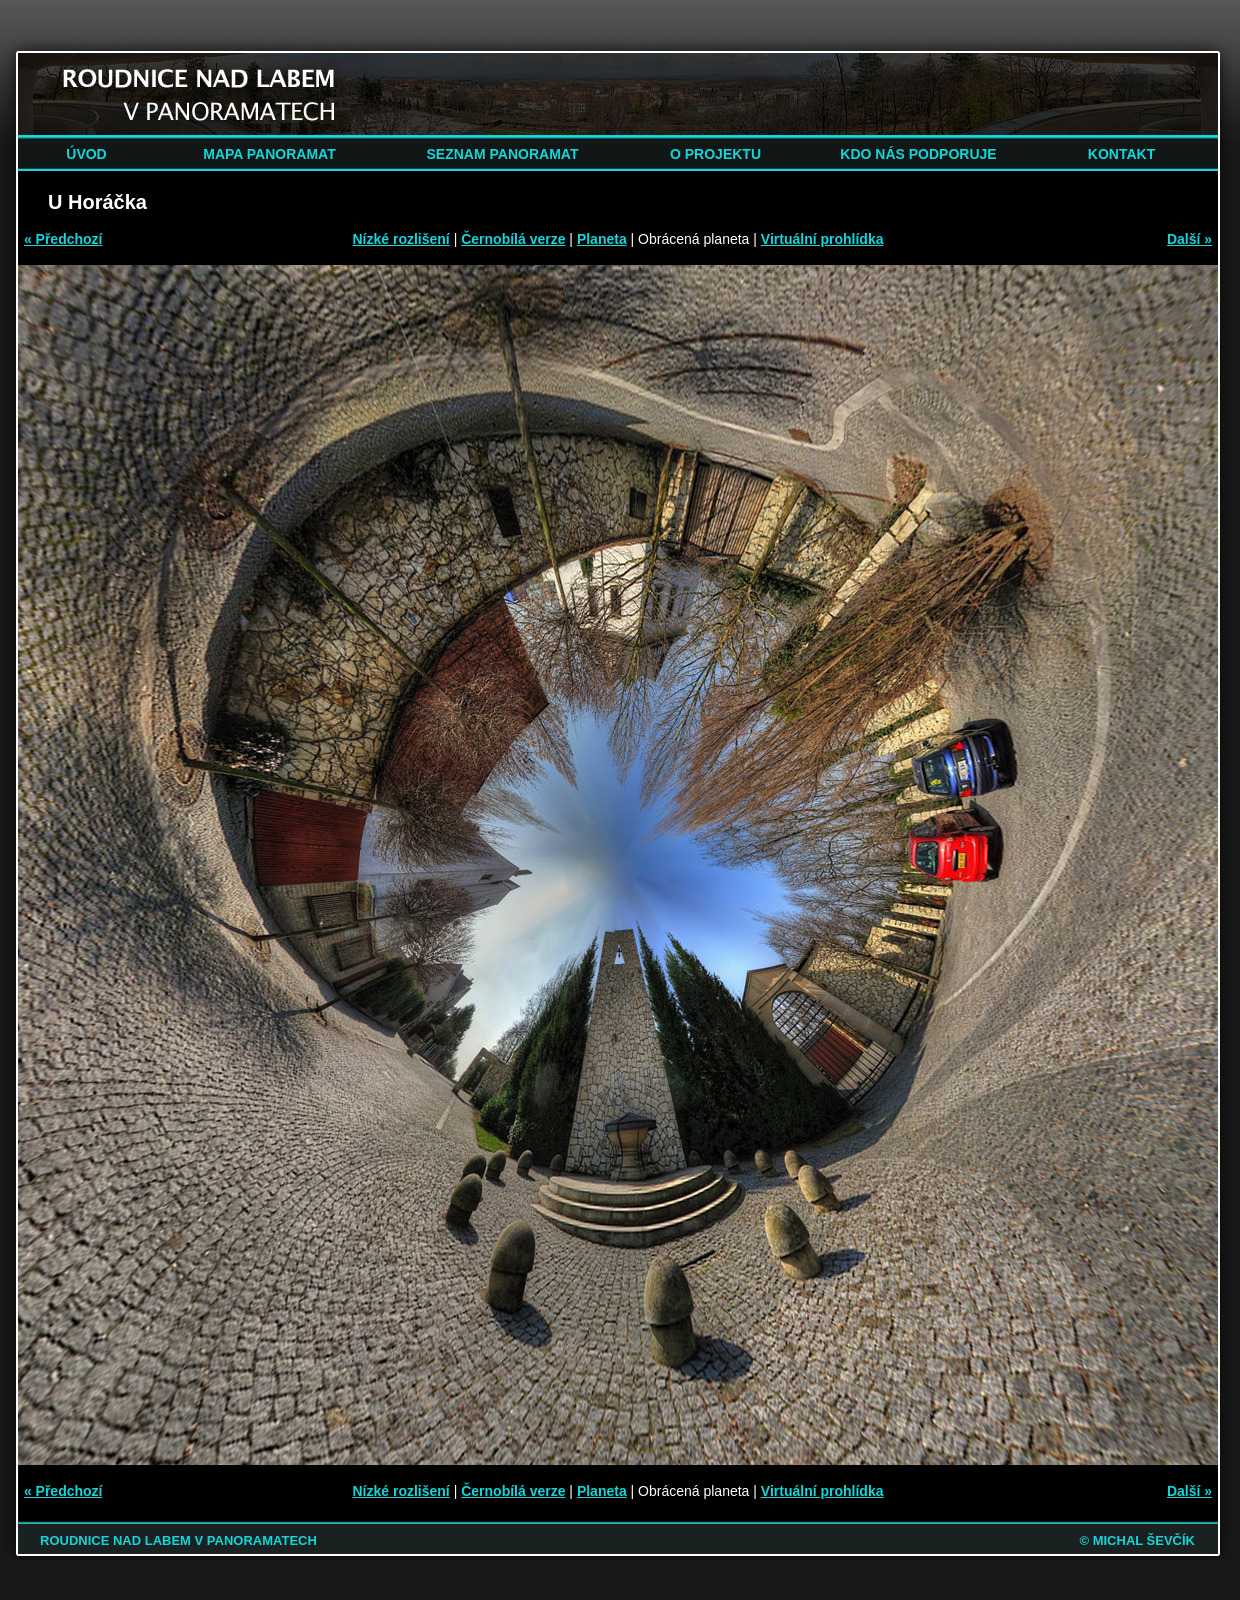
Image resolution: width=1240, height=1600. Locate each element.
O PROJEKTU (715, 154)
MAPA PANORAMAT (269, 154)
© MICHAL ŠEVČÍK (1137, 1540)
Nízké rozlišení (401, 239)
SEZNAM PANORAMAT (503, 154)
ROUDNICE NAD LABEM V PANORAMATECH (178, 1540)
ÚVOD (86, 154)
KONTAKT (1121, 154)
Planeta (602, 239)
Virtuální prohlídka (822, 239)
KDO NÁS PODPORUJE (918, 154)
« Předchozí (63, 239)
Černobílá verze (513, 239)
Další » (1189, 239)
